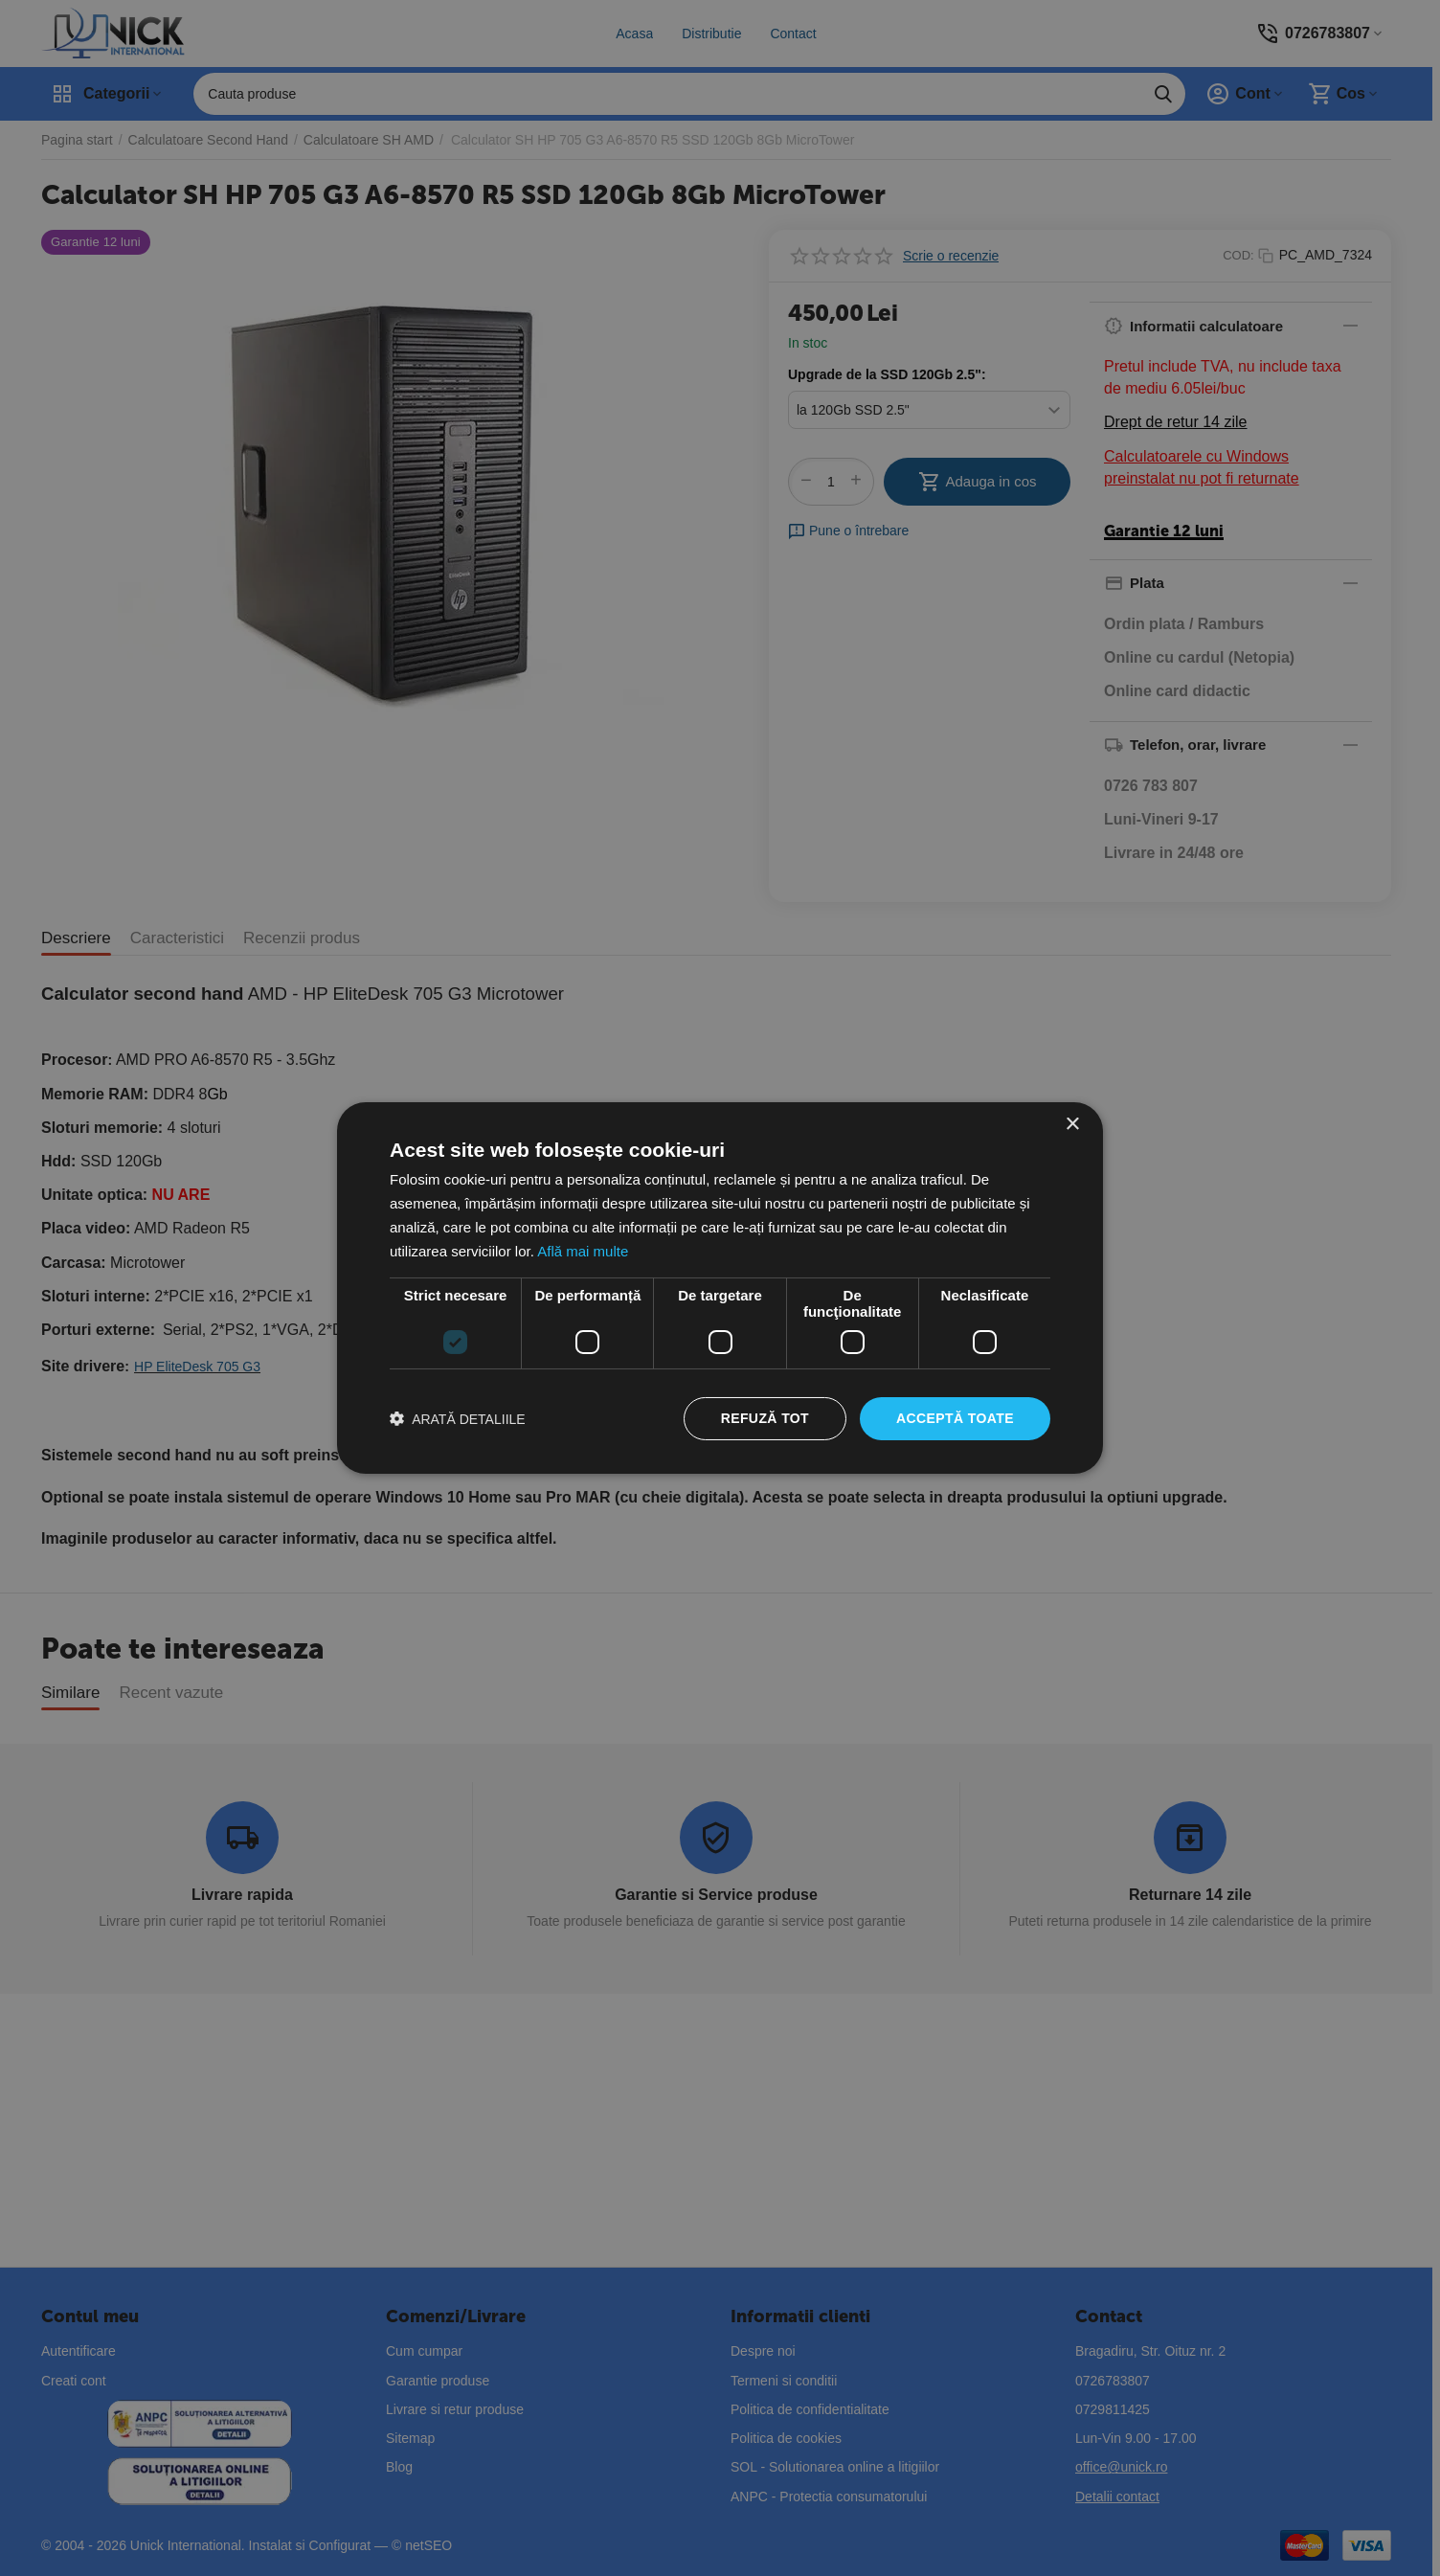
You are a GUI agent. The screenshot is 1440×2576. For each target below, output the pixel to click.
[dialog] (720, 1288)
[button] (458, 1419)
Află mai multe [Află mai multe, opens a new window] (582, 1251)
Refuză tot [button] (765, 1418)
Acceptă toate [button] (955, 1418)
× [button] (1072, 1125)
